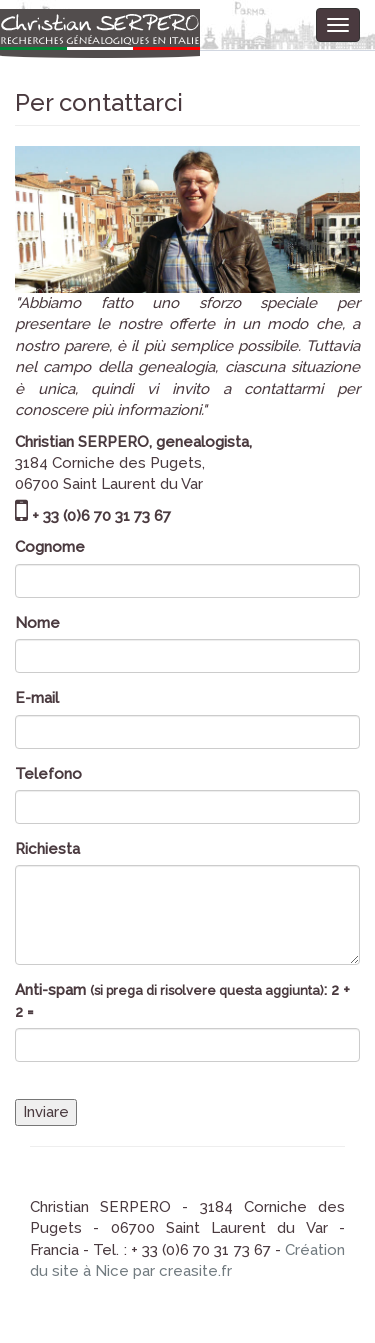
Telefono (48, 774)
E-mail (37, 698)
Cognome (50, 547)
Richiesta (47, 849)
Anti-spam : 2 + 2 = (182, 1000)
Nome (37, 623)
